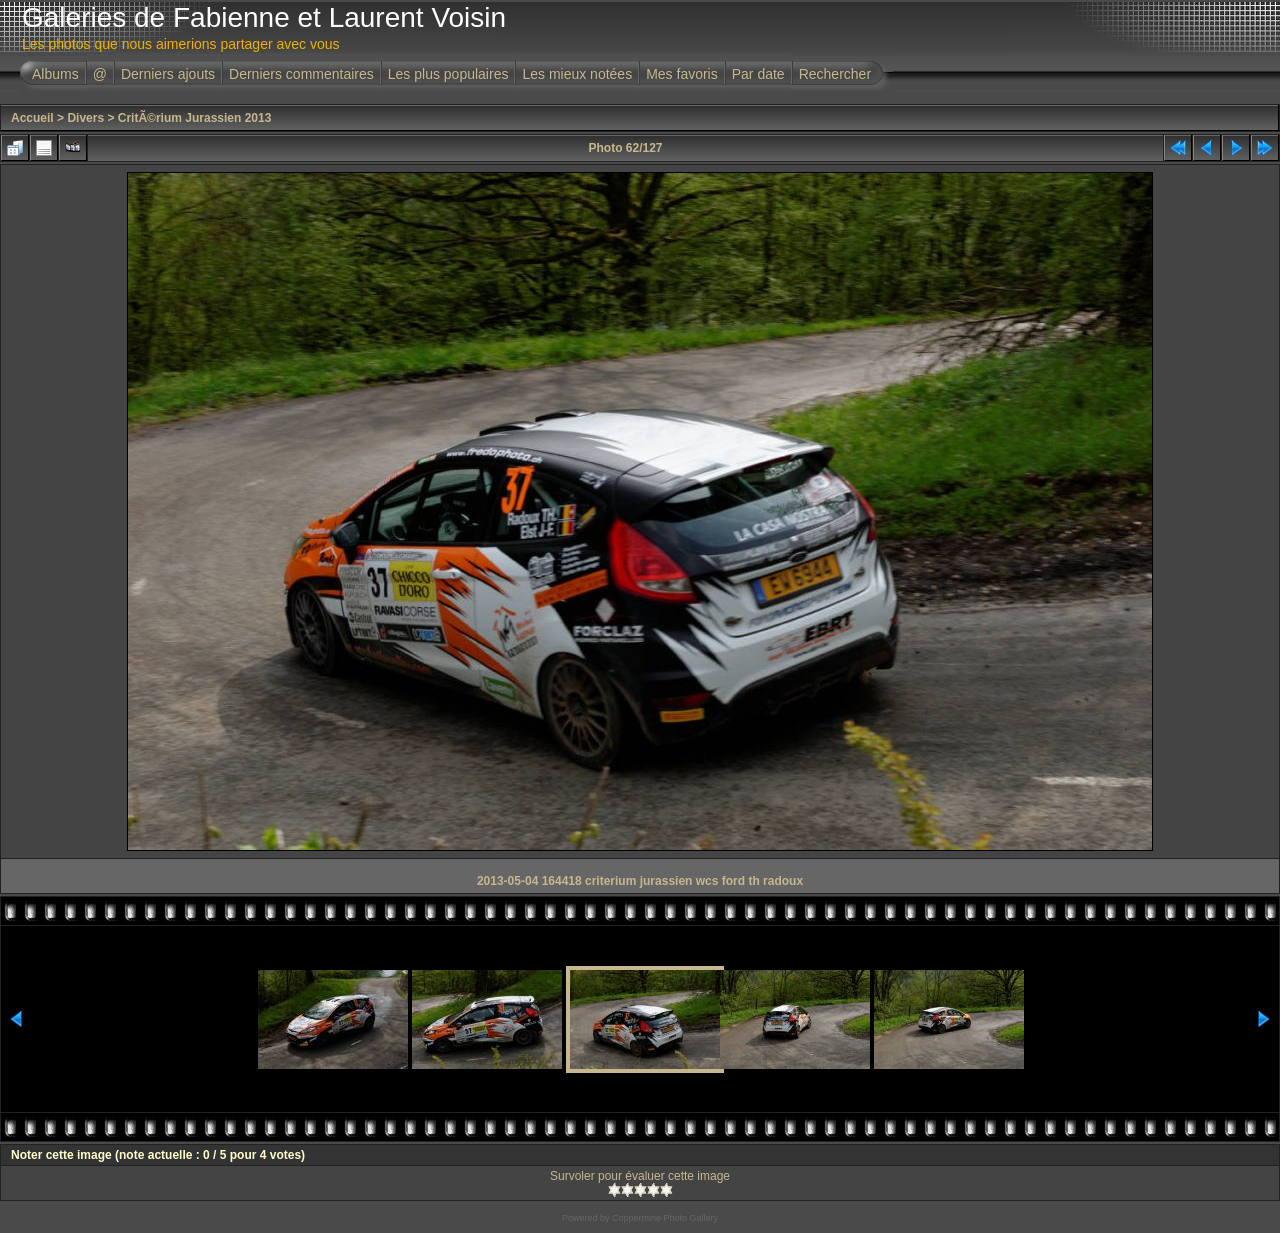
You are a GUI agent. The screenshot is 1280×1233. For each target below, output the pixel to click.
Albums (55, 74)
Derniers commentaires (301, 74)
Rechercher (835, 74)
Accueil (32, 118)
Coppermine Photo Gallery (665, 1218)
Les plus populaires (448, 74)
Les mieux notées (577, 74)
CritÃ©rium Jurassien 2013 (195, 118)
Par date (758, 74)
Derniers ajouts (168, 74)
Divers (85, 118)
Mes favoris (682, 74)
